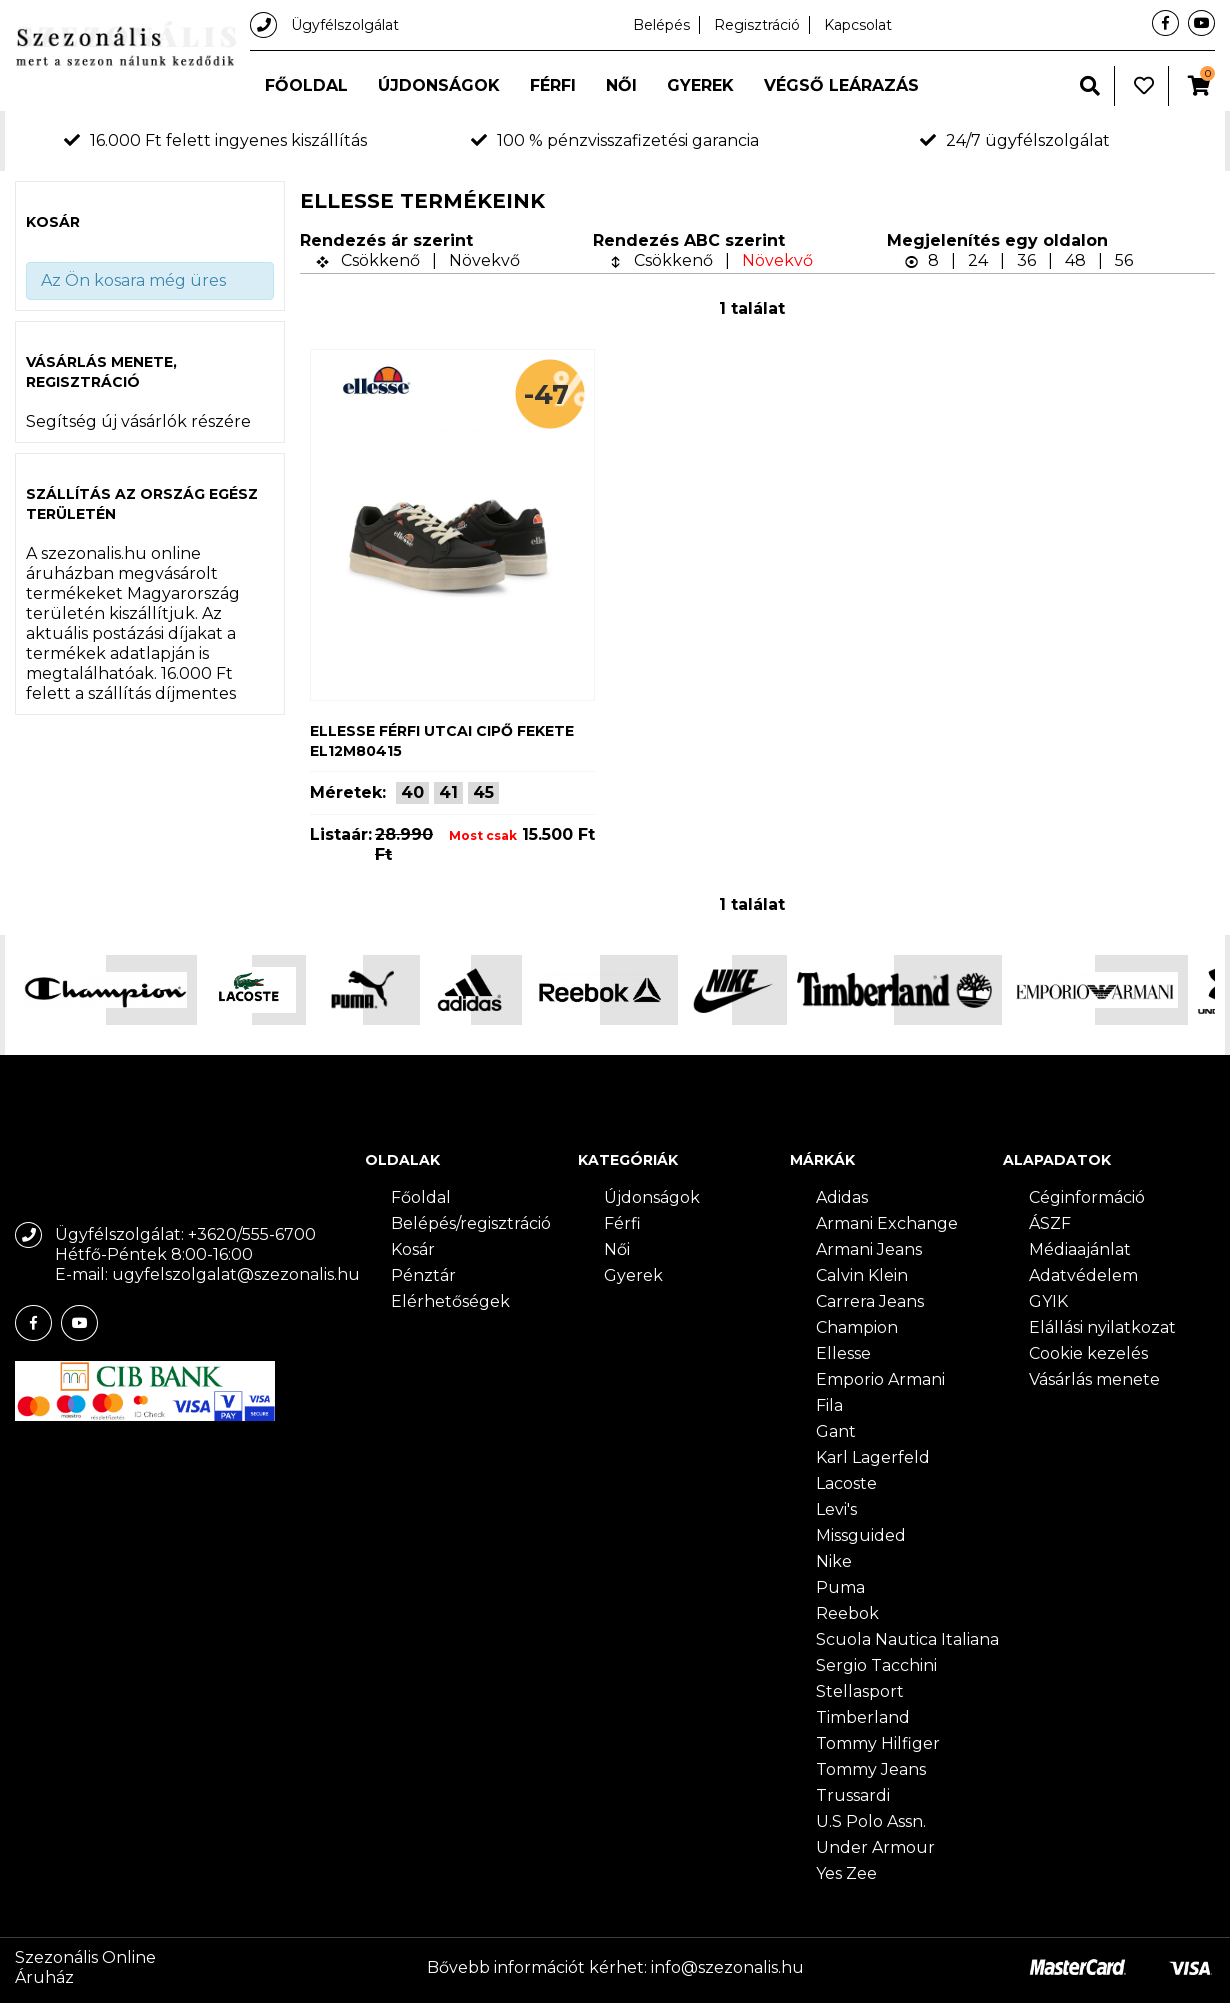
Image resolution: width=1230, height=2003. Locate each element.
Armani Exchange (887, 1223)
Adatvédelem (1083, 1275)
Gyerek (700, 85)
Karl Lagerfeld (873, 1457)
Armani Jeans (869, 1249)
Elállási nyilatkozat (1102, 1327)
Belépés (661, 25)
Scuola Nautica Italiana (907, 1639)
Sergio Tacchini (876, 1665)
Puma (840, 1587)
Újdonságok (439, 85)
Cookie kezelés (1088, 1353)
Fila (829, 1405)
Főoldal (306, 85)
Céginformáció (1087, 1197)
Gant (836, 1431)
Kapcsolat (858, 25)
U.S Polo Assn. (871, 1821)
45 (483, 792)
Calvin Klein (862, 1275)
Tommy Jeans (871, 1769)
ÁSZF (1050, 1223)
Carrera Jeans (870, 1301)
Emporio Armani (880, 1379)
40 (412, 792)
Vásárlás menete (1094, 1379)
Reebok (847, 1613)
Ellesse (843, 1353)
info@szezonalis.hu (727, 1967)
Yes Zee (846, 1873)
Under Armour (875, 1847)
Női (621, 85)
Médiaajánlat (1080, 1249)
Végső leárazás (841, 85)
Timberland (863, 1717)
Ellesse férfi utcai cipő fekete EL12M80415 (442, 741)
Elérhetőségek (450, 1301)
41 (448, 792)
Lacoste (846, 1483)
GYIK (1048, 1301)
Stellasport (860, 1691)
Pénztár (423, 1275)
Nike (834, 1561)
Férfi (553, 85)
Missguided (861, 1535)
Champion (857, 1327)
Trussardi (853, 1795)
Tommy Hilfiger (878, 1743)
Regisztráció (757, 25)
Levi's (836, 1509)
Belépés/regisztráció (471, 1223)
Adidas (842, 1197)
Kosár (413, 1249)
